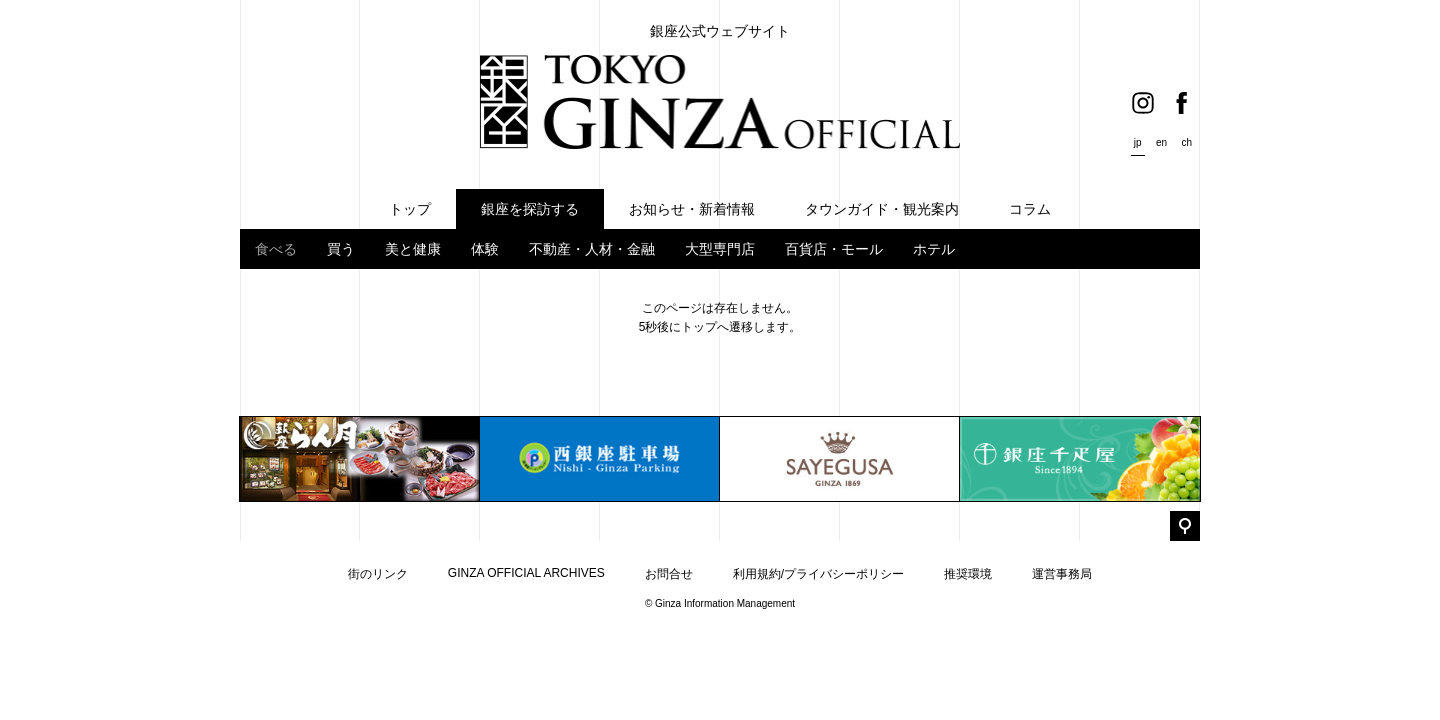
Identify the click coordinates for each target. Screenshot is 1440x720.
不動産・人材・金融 (592, 249)
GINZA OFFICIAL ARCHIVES (526, 573)
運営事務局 (1062, 574)
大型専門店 (720, 249)
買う (341, 249)
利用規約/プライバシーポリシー (818, 574)
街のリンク (378, 574)
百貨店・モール (834, 249)
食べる (276, 249)
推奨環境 (968, 574)
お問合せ (669, 574)
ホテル (934, 249)
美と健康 (413, 249)
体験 (485, 249)
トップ (699, 327)
